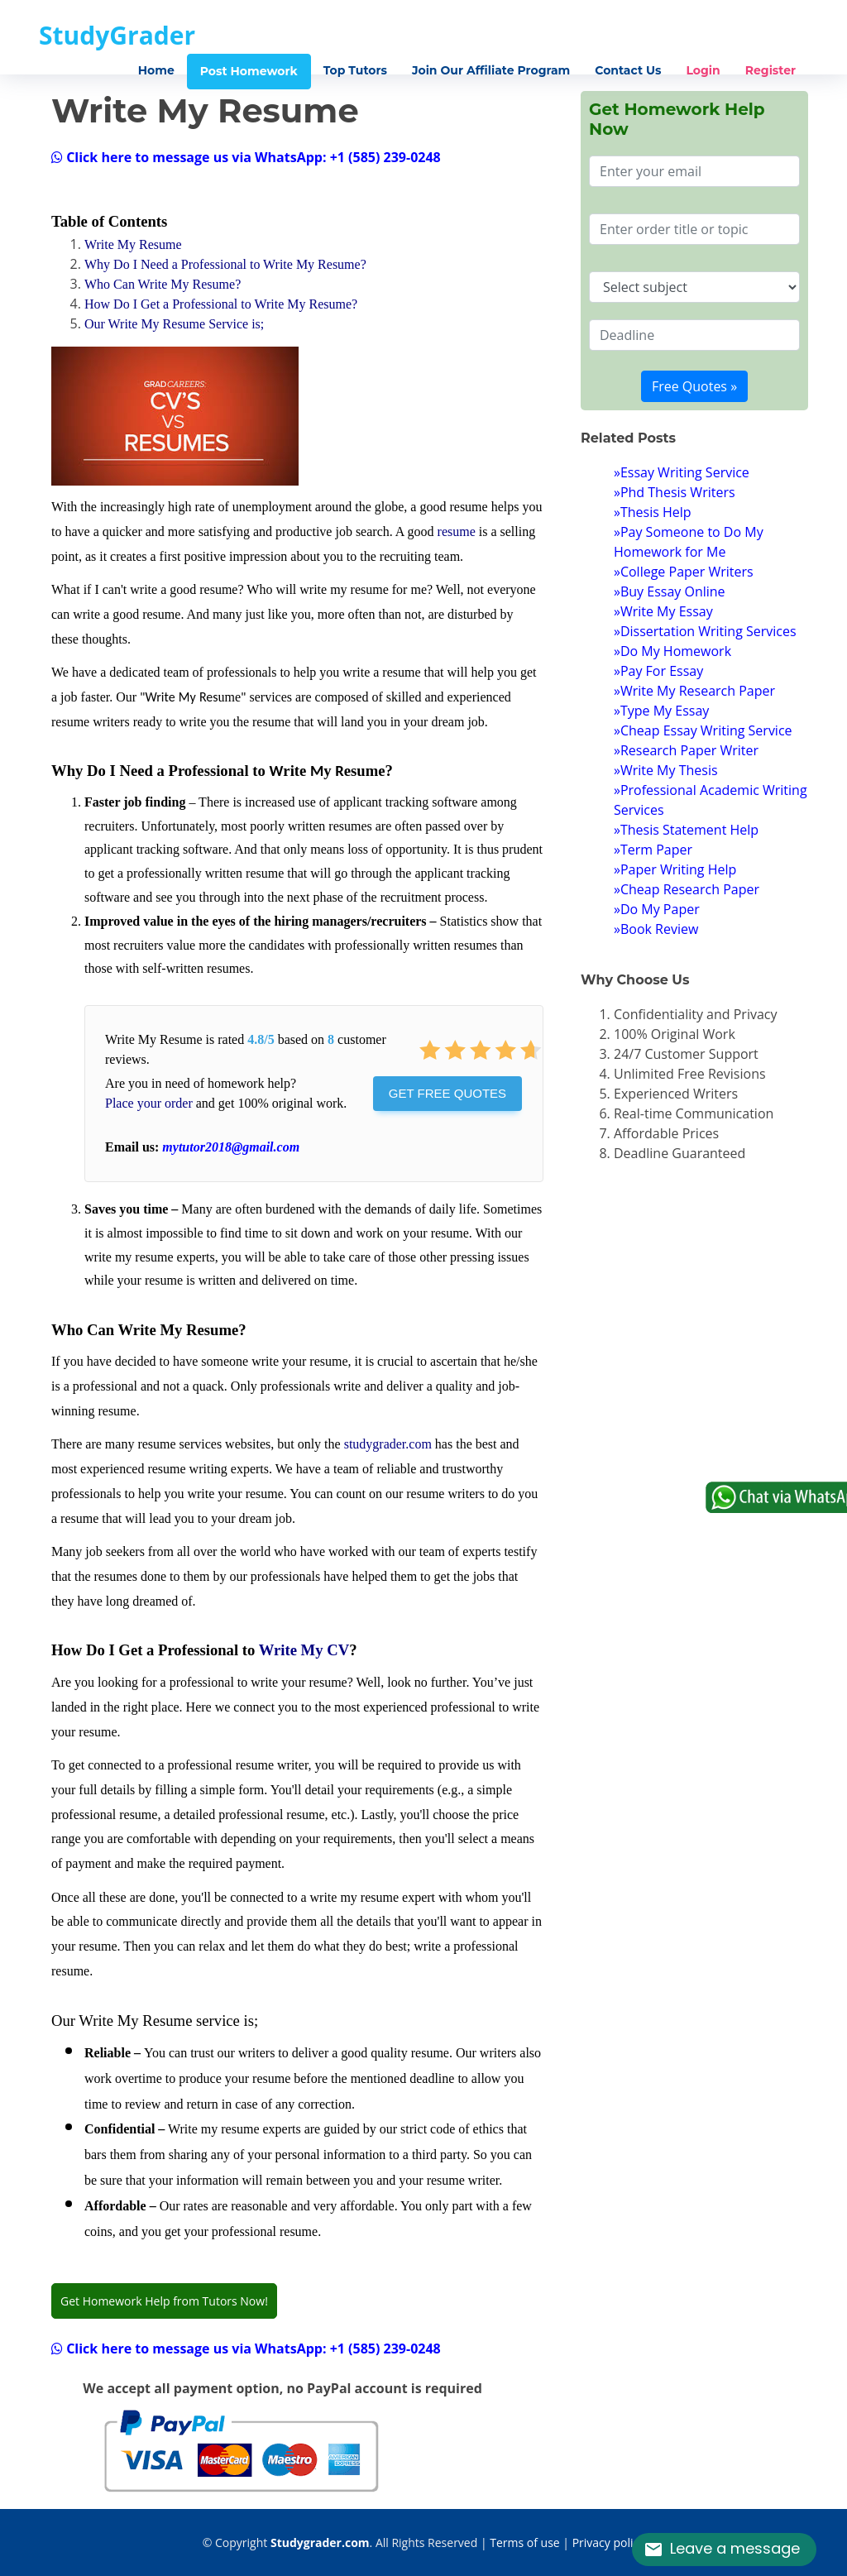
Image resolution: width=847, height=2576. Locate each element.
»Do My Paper (657, 909)
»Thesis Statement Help (686, 830)
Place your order (149, 1103)
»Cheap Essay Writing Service (703, 730)
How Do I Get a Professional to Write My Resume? (220, 304)
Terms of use (524, 2542)
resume (457, 531)
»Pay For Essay (658, 671)
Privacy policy (608, 2542)
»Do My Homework (672, 651)
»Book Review (656, 929)
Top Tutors (355, 70)
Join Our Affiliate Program (491, 70)
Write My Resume (133, 244)
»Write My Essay (663, 611)
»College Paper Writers (684, 572)
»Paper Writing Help (675, 869)
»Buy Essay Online (669, 591)
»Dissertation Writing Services (705, 631)
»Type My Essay (661, 710)
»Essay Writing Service (681, 472)
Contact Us (628, 70)
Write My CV (304, 1650)
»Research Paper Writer (686, 750)
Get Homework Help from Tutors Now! (164, 2301)
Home (156, 70)
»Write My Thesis (666, 770)
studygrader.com (388, 1444)
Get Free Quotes (447, 1093)
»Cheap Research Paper (686, 889)
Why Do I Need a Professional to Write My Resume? (225, 264)
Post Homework (249, 71)
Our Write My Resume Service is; (174, 324)
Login (703, 70)
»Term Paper (653, 849)
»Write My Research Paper (694, 691)
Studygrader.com (320, 2542)
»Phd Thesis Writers (674, 492)
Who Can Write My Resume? (162, 284)
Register (770, 70)
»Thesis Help (652, 512)
